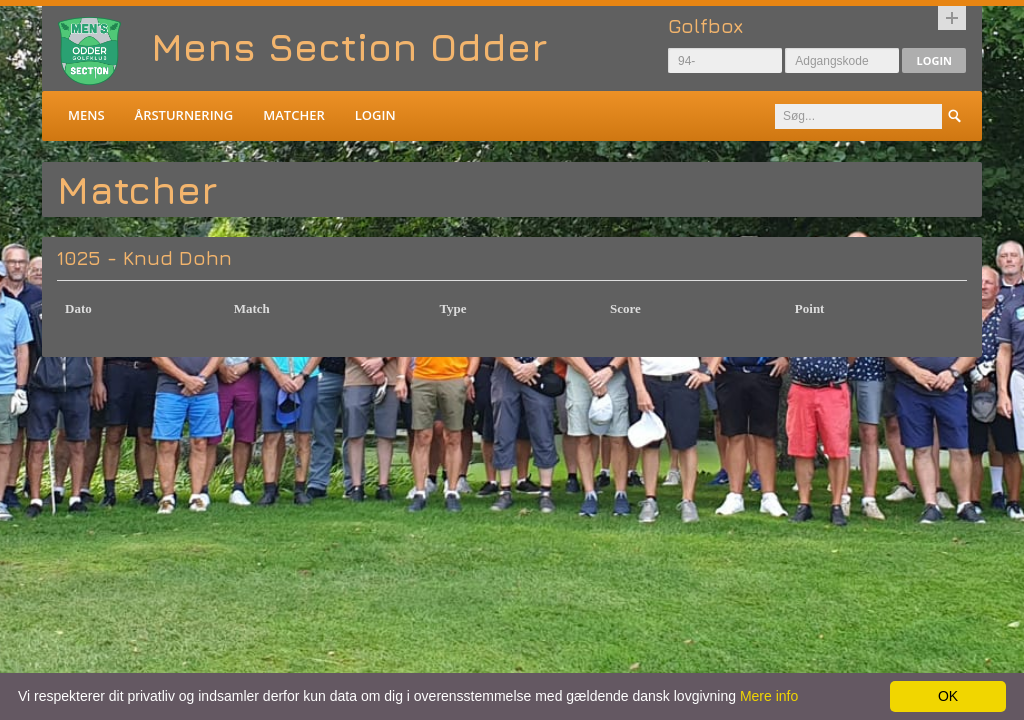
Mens (86, 115)
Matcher (293, 115)
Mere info (769, 696)
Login (934, 60)
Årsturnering (184, 115)
